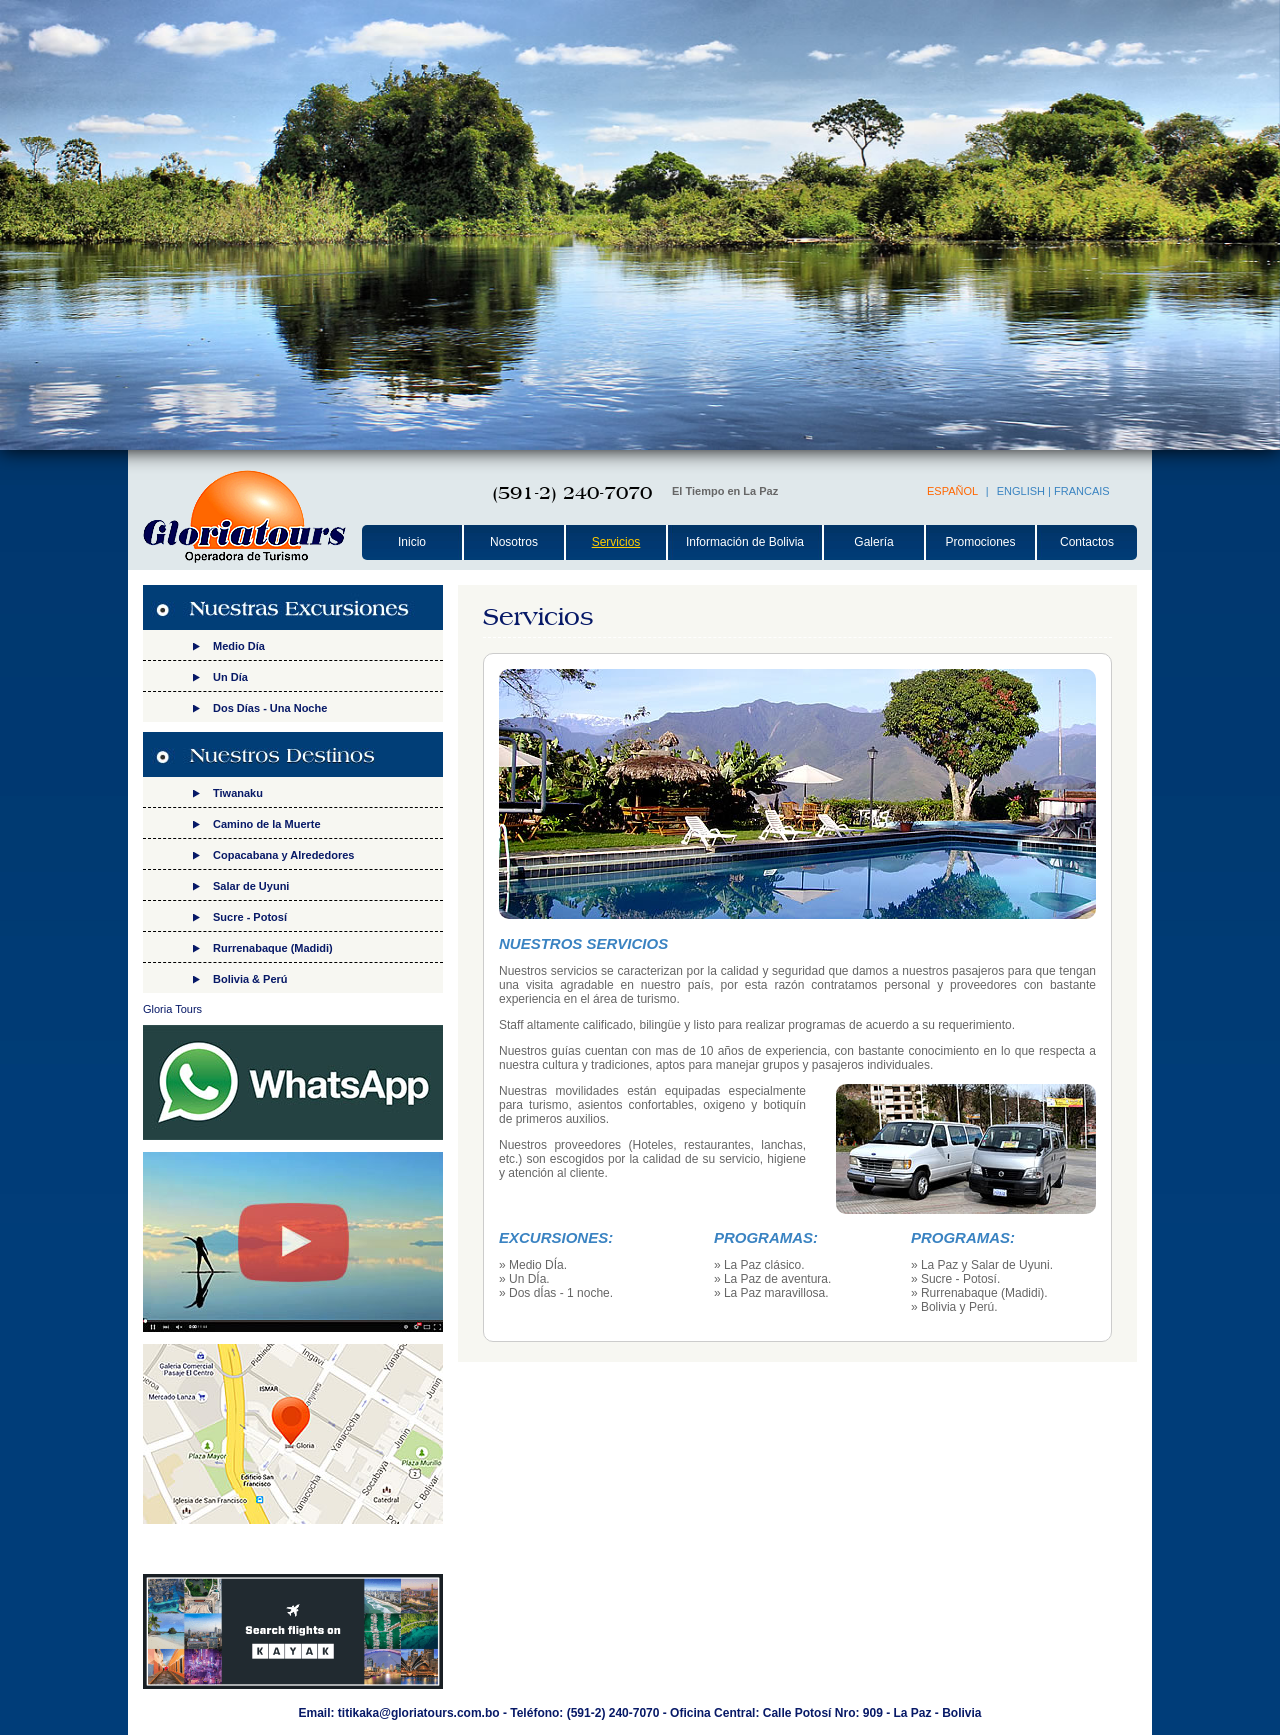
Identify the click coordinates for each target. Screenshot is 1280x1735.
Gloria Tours (172, 1009)
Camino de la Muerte (267, 824)
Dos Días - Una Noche (270, 708)
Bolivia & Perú (250, 979)
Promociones (980, 542)
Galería (873, 542)
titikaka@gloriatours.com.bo (419, 1713)
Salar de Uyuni (251, 886)
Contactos (1087, 542)
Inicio (412, 542)
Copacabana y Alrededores (283, 855)
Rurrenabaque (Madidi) (273, 948)
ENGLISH (1021, 491)
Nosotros (514, 542)
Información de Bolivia (745, 542)
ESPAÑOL (952, 491)
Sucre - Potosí (250, 917)
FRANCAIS (1082, 491)
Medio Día (239, 646)
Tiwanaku (238, 793)
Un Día (230, 677)
